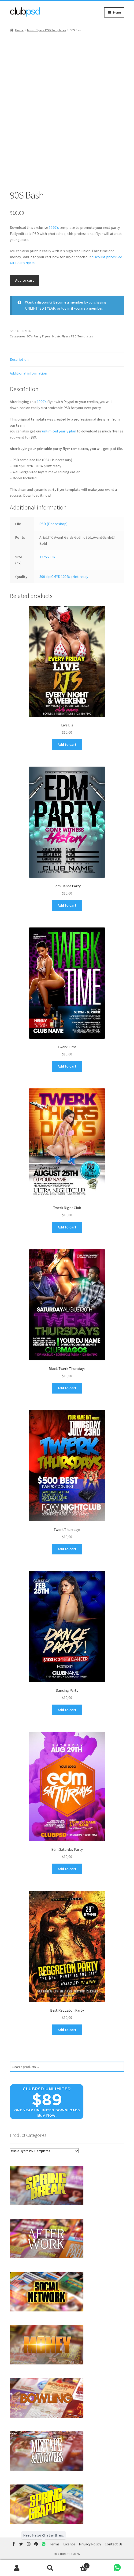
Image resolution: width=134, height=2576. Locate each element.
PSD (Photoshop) (53, 523)
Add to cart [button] (67, 744)
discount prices (104, 257)
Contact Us (114, 2544)
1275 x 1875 (48, 557)
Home (19, 30)
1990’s (42, 401)
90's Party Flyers (39, 336)
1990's (54, 227)
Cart (78, 2565)
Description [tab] (19, 359)
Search (50, 2568)
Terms (54, 2544)
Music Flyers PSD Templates (46, 30)
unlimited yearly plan (59, 431)
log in (65, 308)
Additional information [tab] (28, 373)
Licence (69, 2544)
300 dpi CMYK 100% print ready (63, 576)
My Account (17, 2568)
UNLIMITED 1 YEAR (40, 308)
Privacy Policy (90, 2544)
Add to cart (24, 280)
